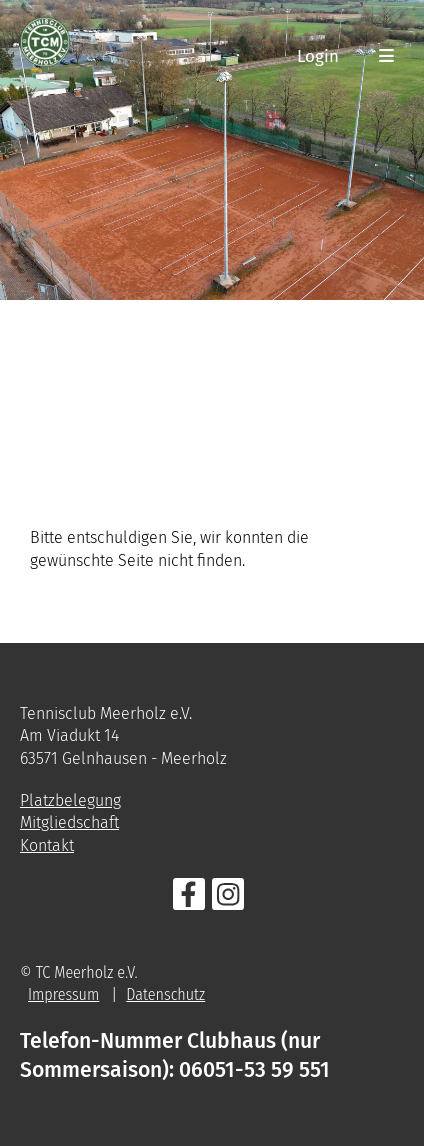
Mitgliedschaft (69, 822)
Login (318, 56)
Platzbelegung (70, 800)
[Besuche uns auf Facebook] (189, 899)
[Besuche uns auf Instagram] (228, 899)
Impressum (63, 994)
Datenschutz (165, 994)
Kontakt (47, 845)
